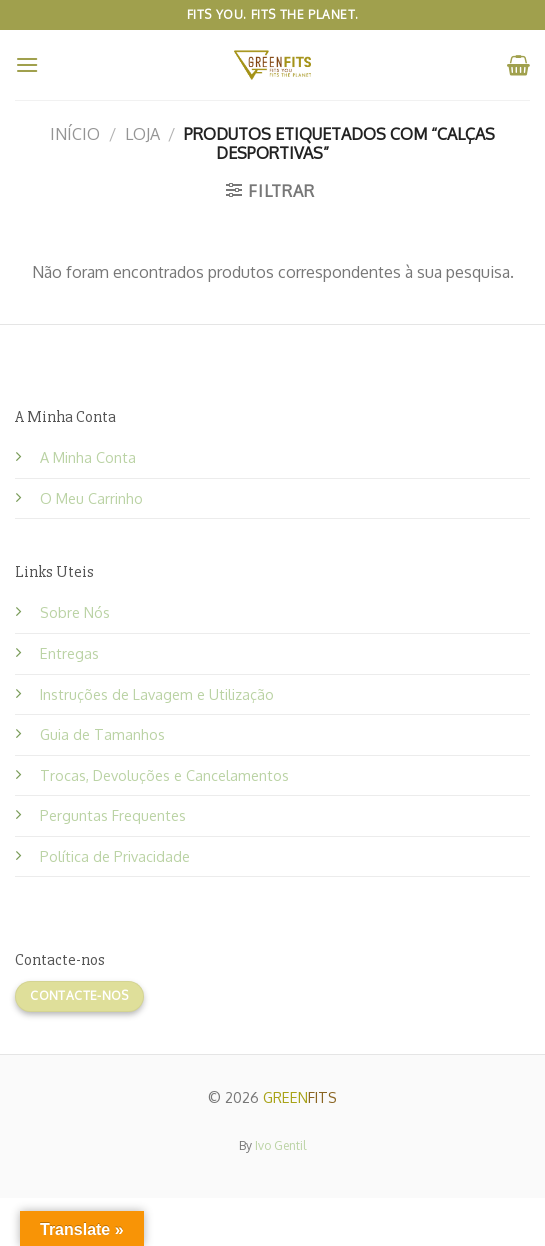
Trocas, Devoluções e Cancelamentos (164, 775)
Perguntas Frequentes (113, 815)
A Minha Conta (88, 457)
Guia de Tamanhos (102, 734)
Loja (142, 134)
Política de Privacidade (115, 856)
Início (75, 134)
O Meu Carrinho (91, 498)
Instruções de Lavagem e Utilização (157, 694)
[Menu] (27, 64)
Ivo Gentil (280, 1145)
